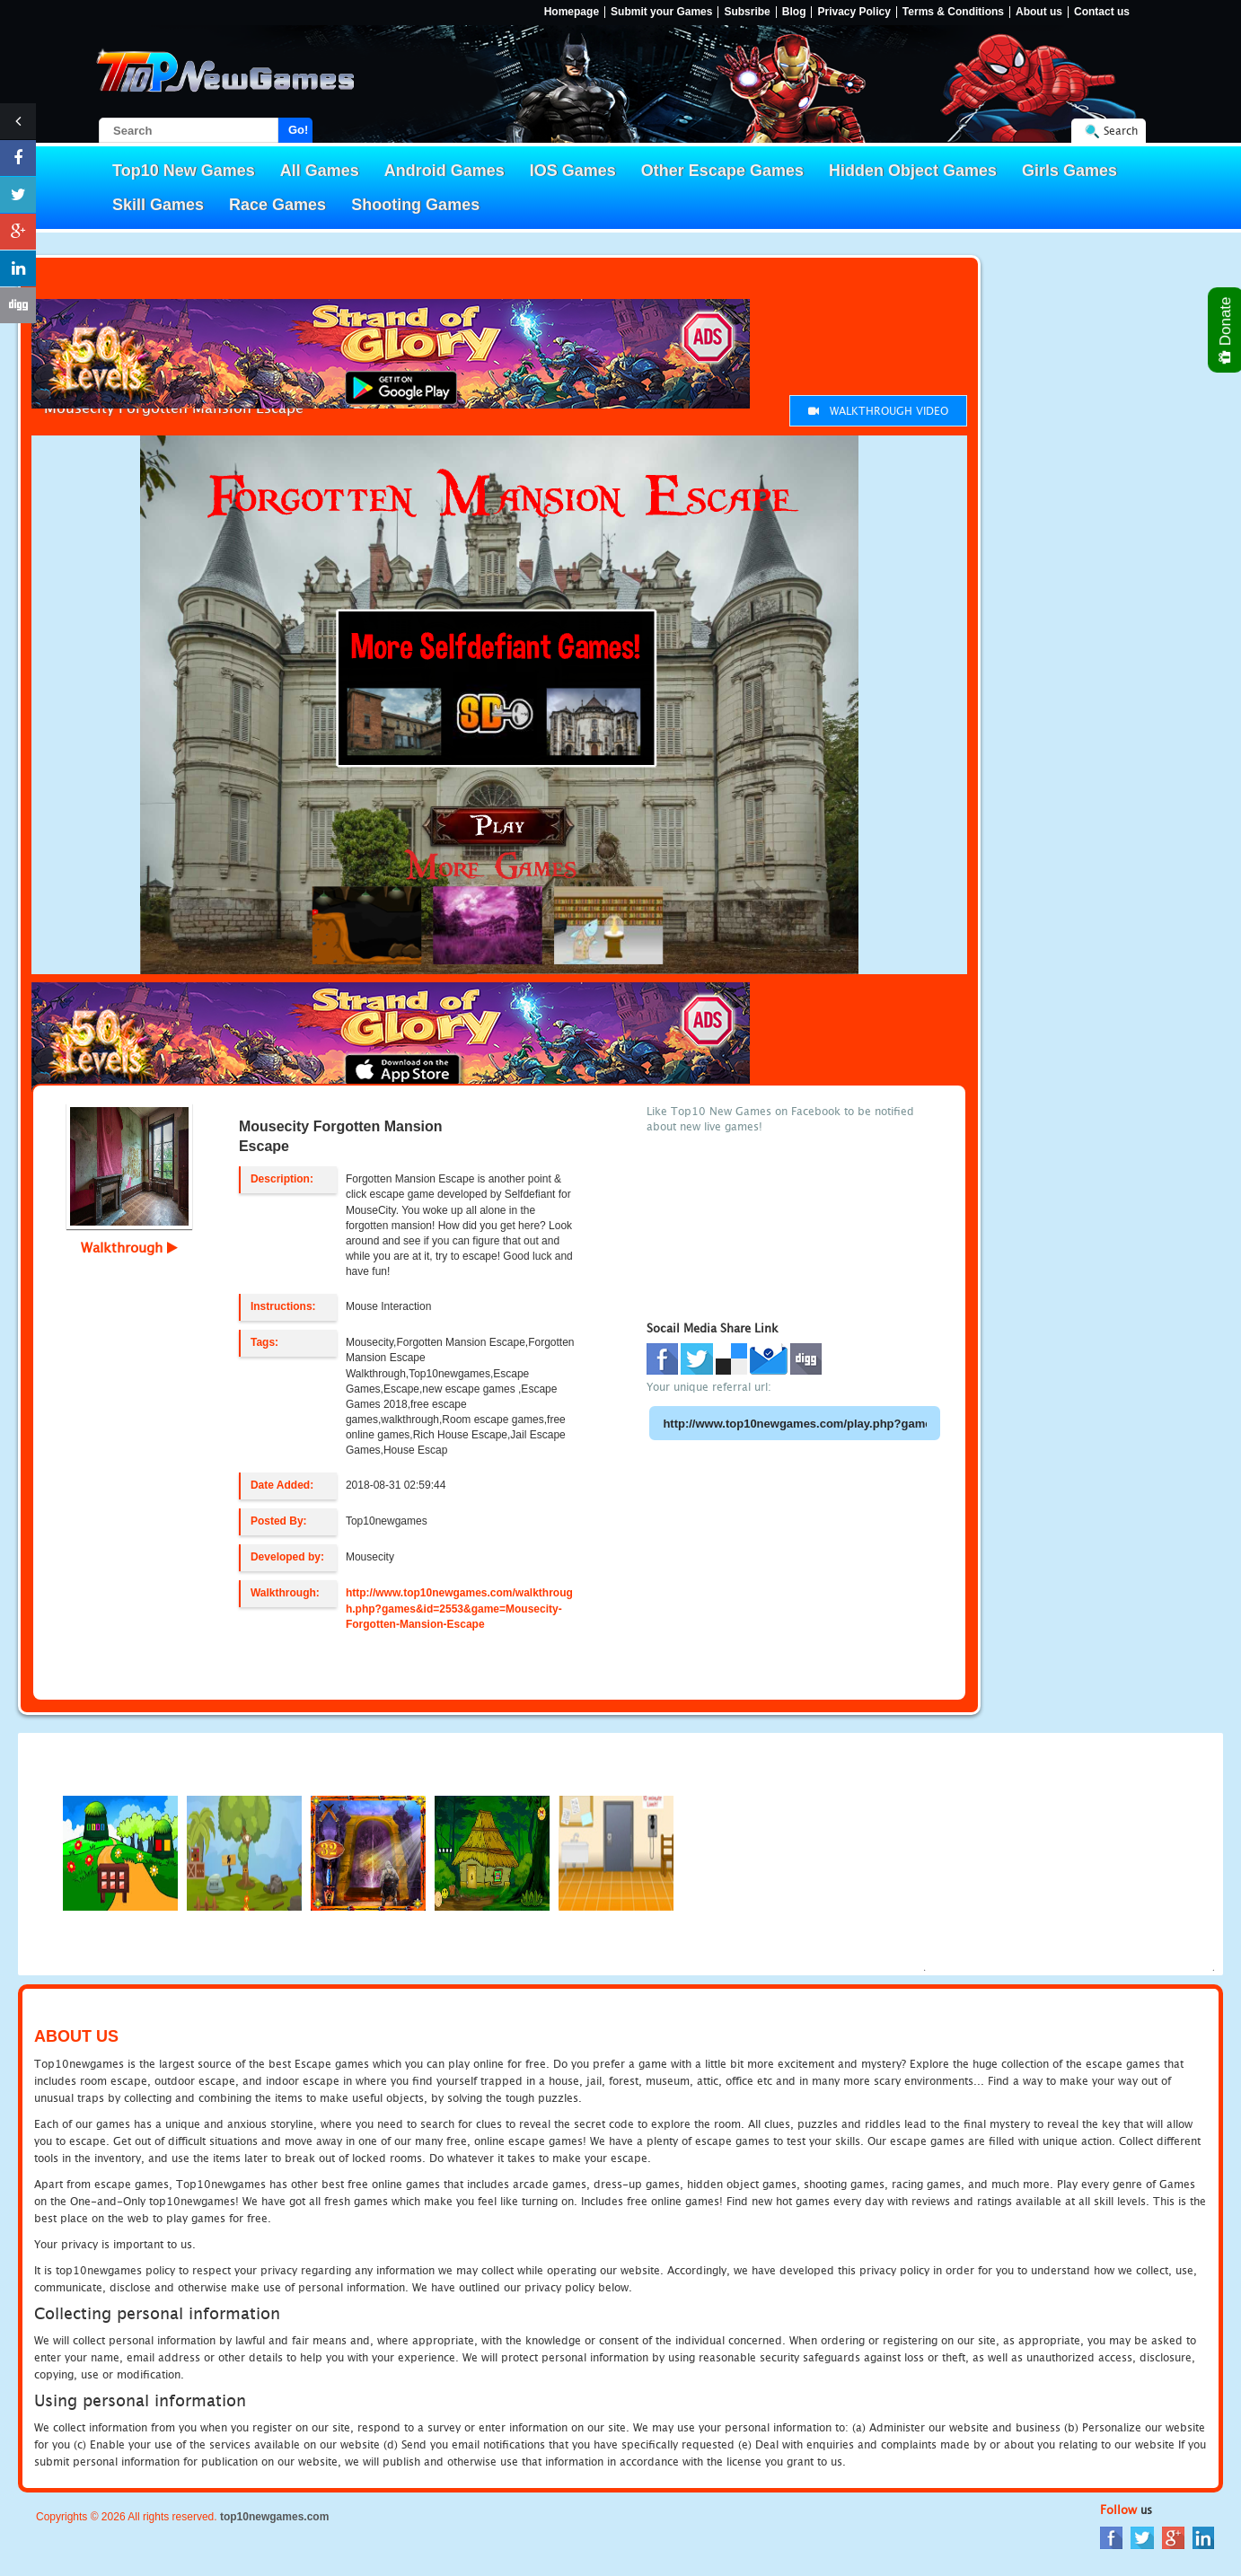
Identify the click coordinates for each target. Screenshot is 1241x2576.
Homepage (571, 12)
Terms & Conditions (953, 12)
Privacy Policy (853, 12)
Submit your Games (661, 12)
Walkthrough (129, 1247)
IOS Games (573, 171)
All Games (319, 171)
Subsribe (747, 12)
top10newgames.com (274, 2516)
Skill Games (158, 205)
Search (1121, 130)
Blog (794, 12)
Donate (1226, 330)
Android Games (444, 171)
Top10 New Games (183, 171)
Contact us (1102, 12)
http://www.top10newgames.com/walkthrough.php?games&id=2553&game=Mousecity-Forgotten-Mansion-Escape (459, 1608)
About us (1039, 12)
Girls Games (1069, 171)
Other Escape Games (722, 171)
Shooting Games (415, 205)
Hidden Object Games (913, 171)
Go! (298, 129)
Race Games (277, 205)
